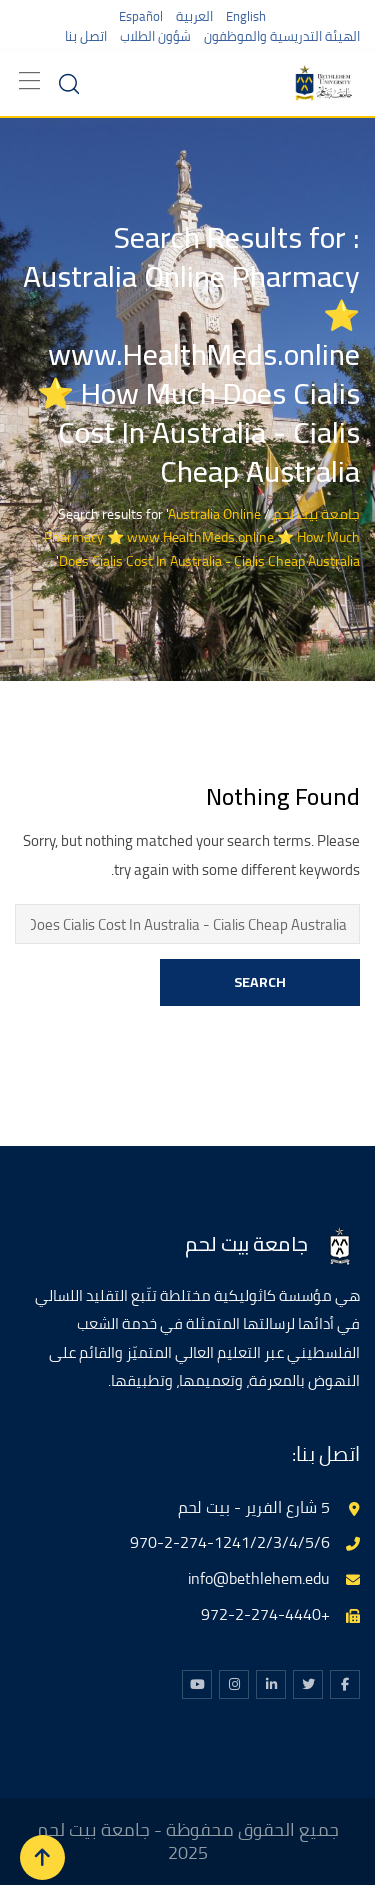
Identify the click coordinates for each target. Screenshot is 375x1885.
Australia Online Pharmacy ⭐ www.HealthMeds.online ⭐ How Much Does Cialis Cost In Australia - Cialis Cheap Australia (202, 537)
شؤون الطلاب (155, 36)
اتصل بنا (86, 36)
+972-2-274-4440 (265, 1614)
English (246, 16)
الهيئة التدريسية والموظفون (282, 36)
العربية (194, 16)
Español (141, 16)
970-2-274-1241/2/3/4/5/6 (230, 1542)
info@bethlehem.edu (259, 1578)
